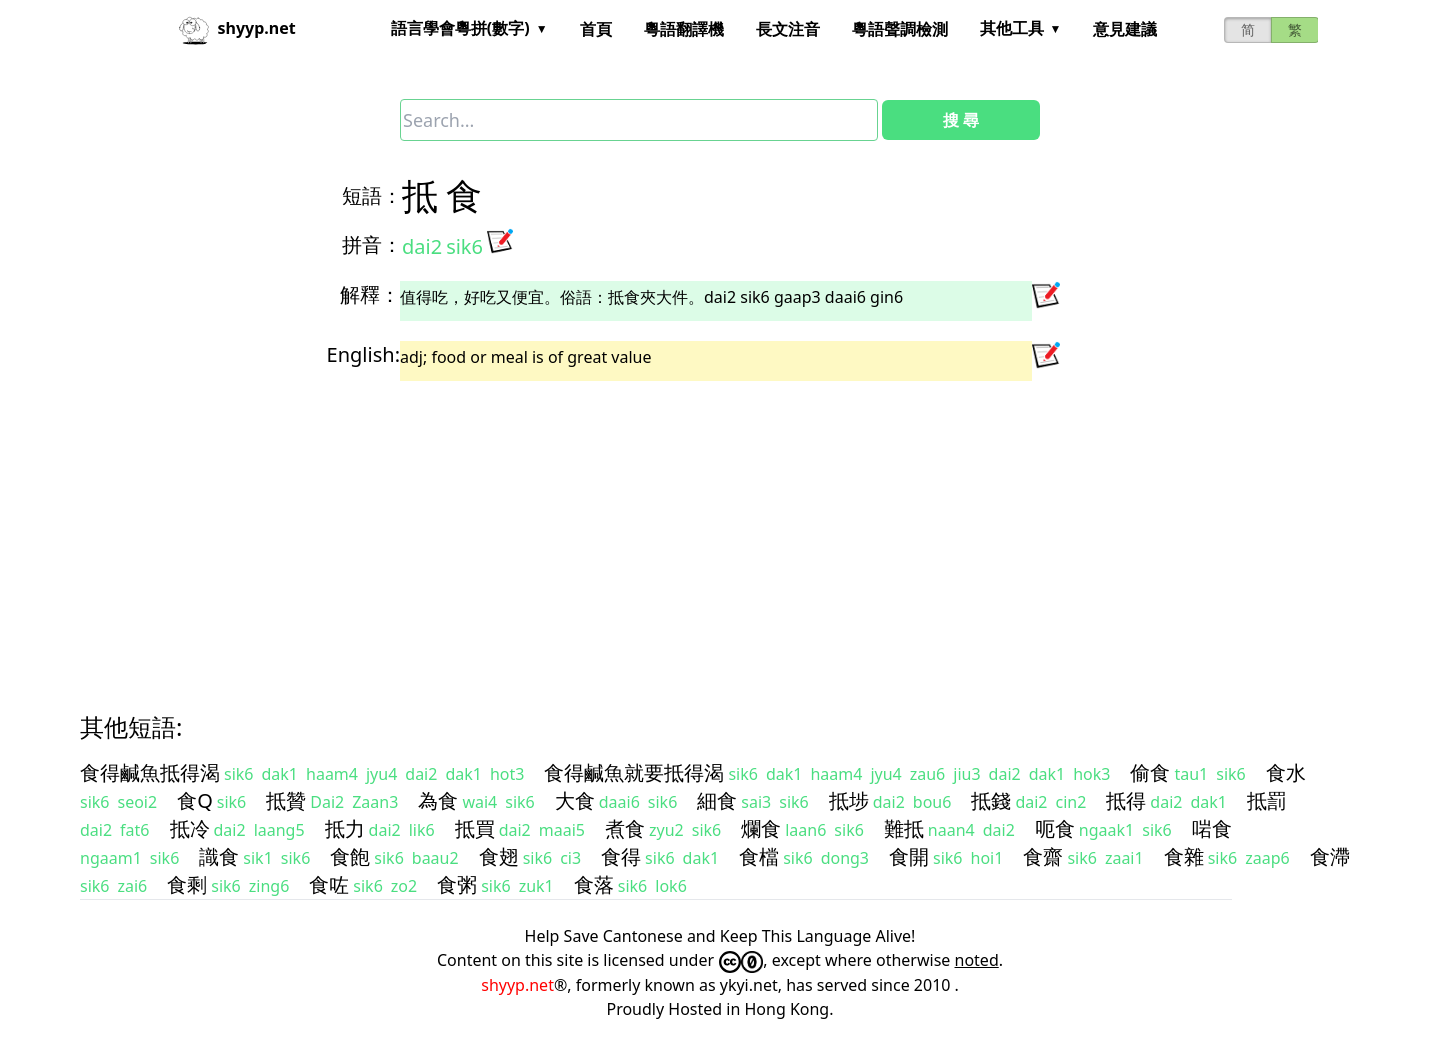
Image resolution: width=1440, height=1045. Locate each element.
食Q (195, 800)
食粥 (457, 884)
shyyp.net (517, 985)
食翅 (499, 856)
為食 (438, 800)
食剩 (187, 884)
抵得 (1126, 800)
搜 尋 (961, 120)
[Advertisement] (684, 529)
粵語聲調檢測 (900, 29)
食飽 (350, 856)
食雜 (1184, 856)
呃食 (1055, 828)
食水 (1286, 772)
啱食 (1212, 828)
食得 (621, 856)
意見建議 (1125, 29)
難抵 (904, 828)
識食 (219, 856)
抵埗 (849, 800)
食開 (909, 856)
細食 (717, 800)
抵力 (345, 828)
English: (363, 354)
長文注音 (788, 29)
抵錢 (991, 800)
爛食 (761, 828)
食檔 (759, 856)
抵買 (475, 828)
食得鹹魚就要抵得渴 (634, 772)
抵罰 (1267, 800)
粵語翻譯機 (684, 29)
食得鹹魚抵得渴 (150, 772)
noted (977, 960)
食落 (594, 884)
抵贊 (286, 800)
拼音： (372, 244)
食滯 (1330, 856)
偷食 (1150, 772)
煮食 (625, 828)
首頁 (596, 29)
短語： (372, 195)
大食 (575, 800)
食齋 (1043, 856)
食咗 (329, 884)
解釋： (370, 294)
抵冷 (190, 828)
